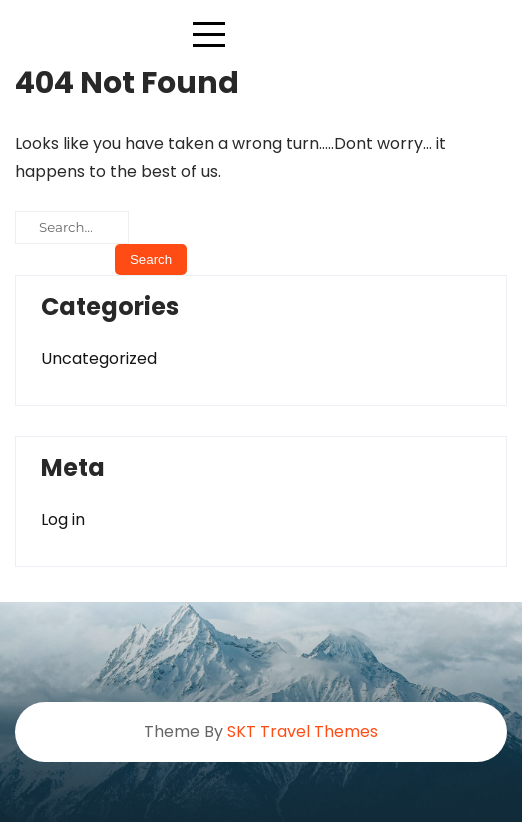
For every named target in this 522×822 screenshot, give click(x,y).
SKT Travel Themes (302, 731)
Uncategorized (99, 358)
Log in (63, 519)
